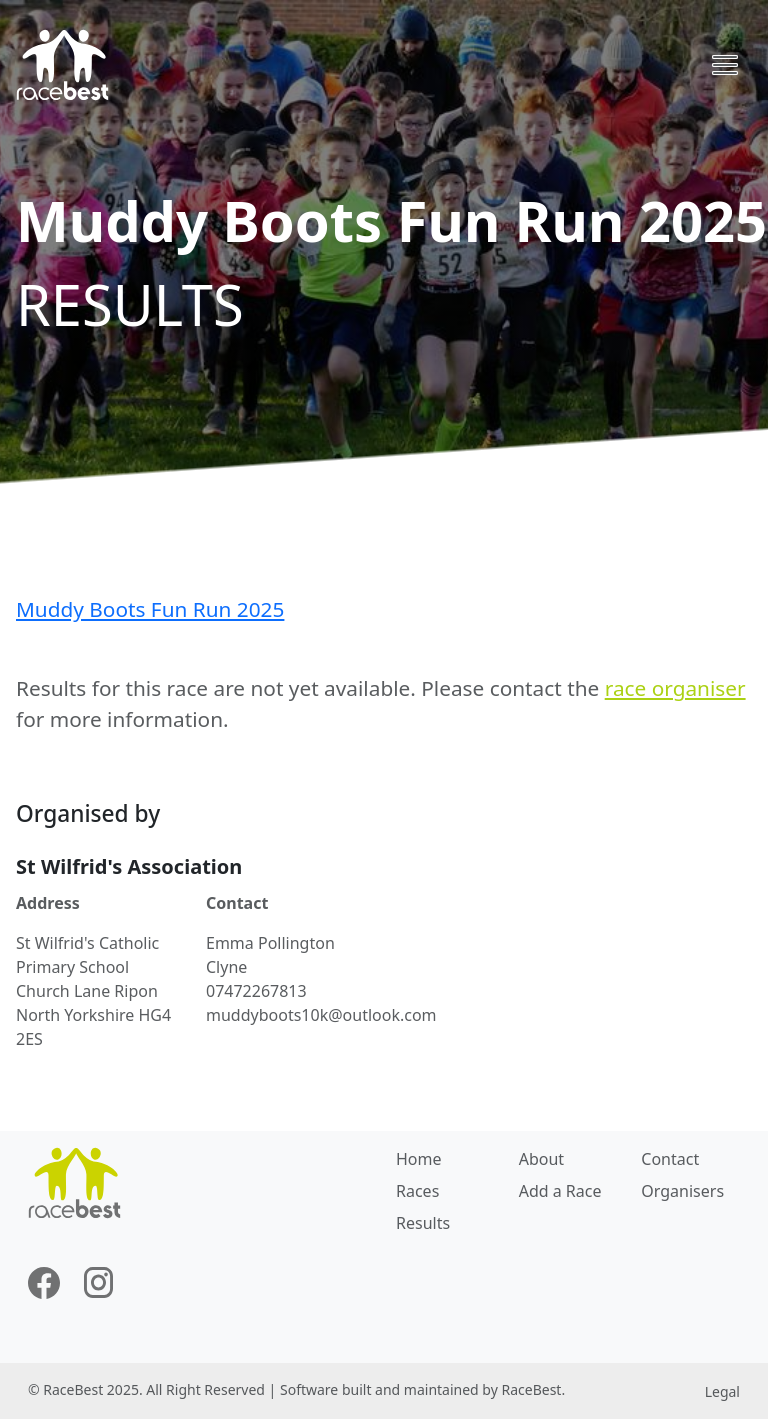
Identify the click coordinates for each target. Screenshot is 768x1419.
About (541, 1159)
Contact (670, 1159)
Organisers (682, 1191)
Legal (722, 1391)
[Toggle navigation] (725, 65)
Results (423, 1223)
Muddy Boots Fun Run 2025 (150, 609)
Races (417, 1191)
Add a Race (560, 1191)
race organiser (675, 688)
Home (419, 1159)
